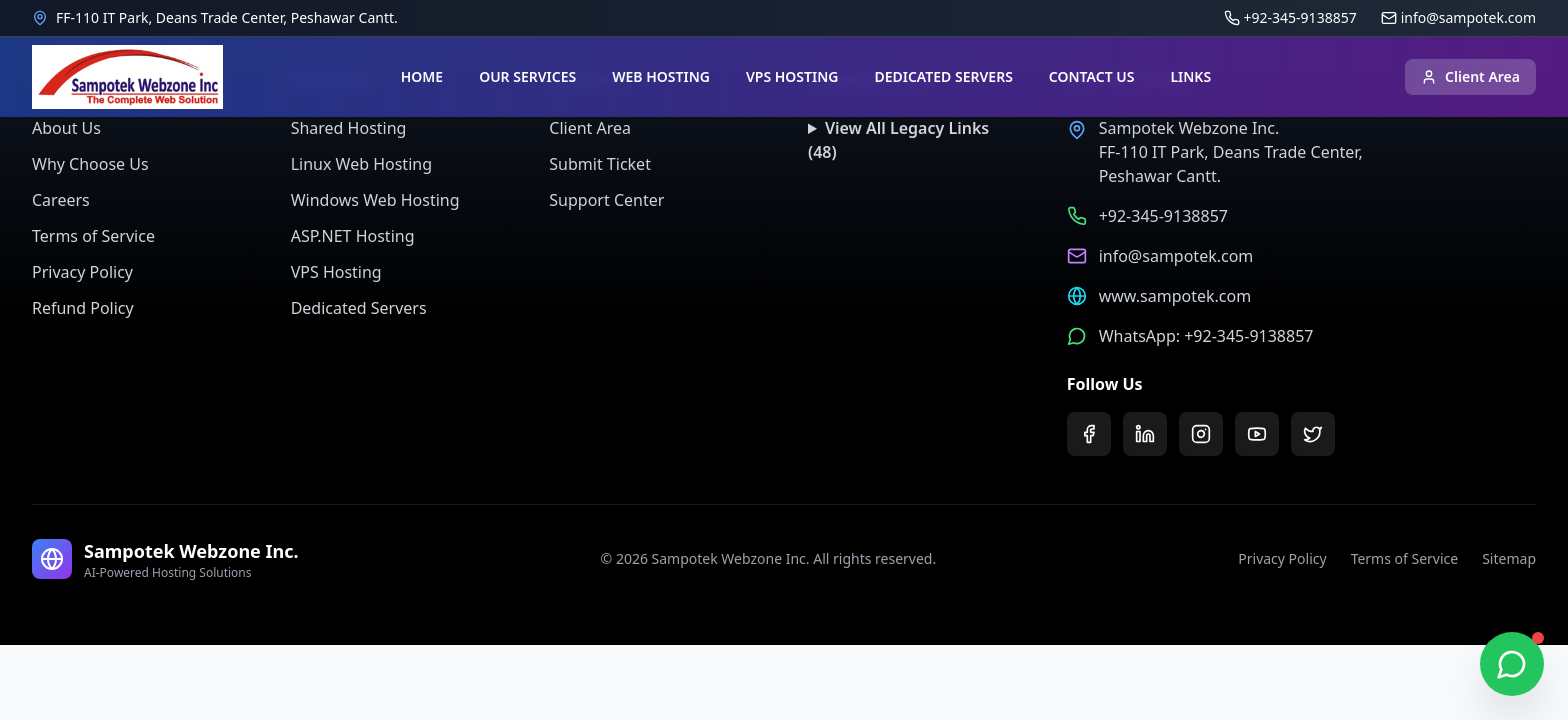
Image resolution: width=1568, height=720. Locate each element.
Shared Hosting (349, 128)
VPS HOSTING (792, 76)
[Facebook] (1089, 434)
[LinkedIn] (1145, 434)
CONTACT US (1092, 76)
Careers (61, 200)
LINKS (1190, 76)
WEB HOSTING (661, 76)
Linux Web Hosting (361, 164)
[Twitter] (1313, 434)
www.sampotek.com (1175, 296)
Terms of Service (93, 236)
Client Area (1470, 76)
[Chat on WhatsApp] (1512, 664)
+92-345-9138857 (1163, 216)
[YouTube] (1257, 434)
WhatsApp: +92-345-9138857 (1206, 336)
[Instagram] (1201, 434)
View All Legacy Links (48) (898, 140)
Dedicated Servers (359, 308)
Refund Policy (83, 308)
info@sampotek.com (1176, 256)
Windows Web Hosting (375, 200)
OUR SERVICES (527, 76)
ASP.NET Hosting (353, 236)
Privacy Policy (82, 272)
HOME (422, 76)
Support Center (606, 200)
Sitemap (1509, 558)
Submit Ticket (600, 164)
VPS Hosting (336, 272)
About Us (66, 128)
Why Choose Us (90, 164)
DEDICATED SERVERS (943, 76)
